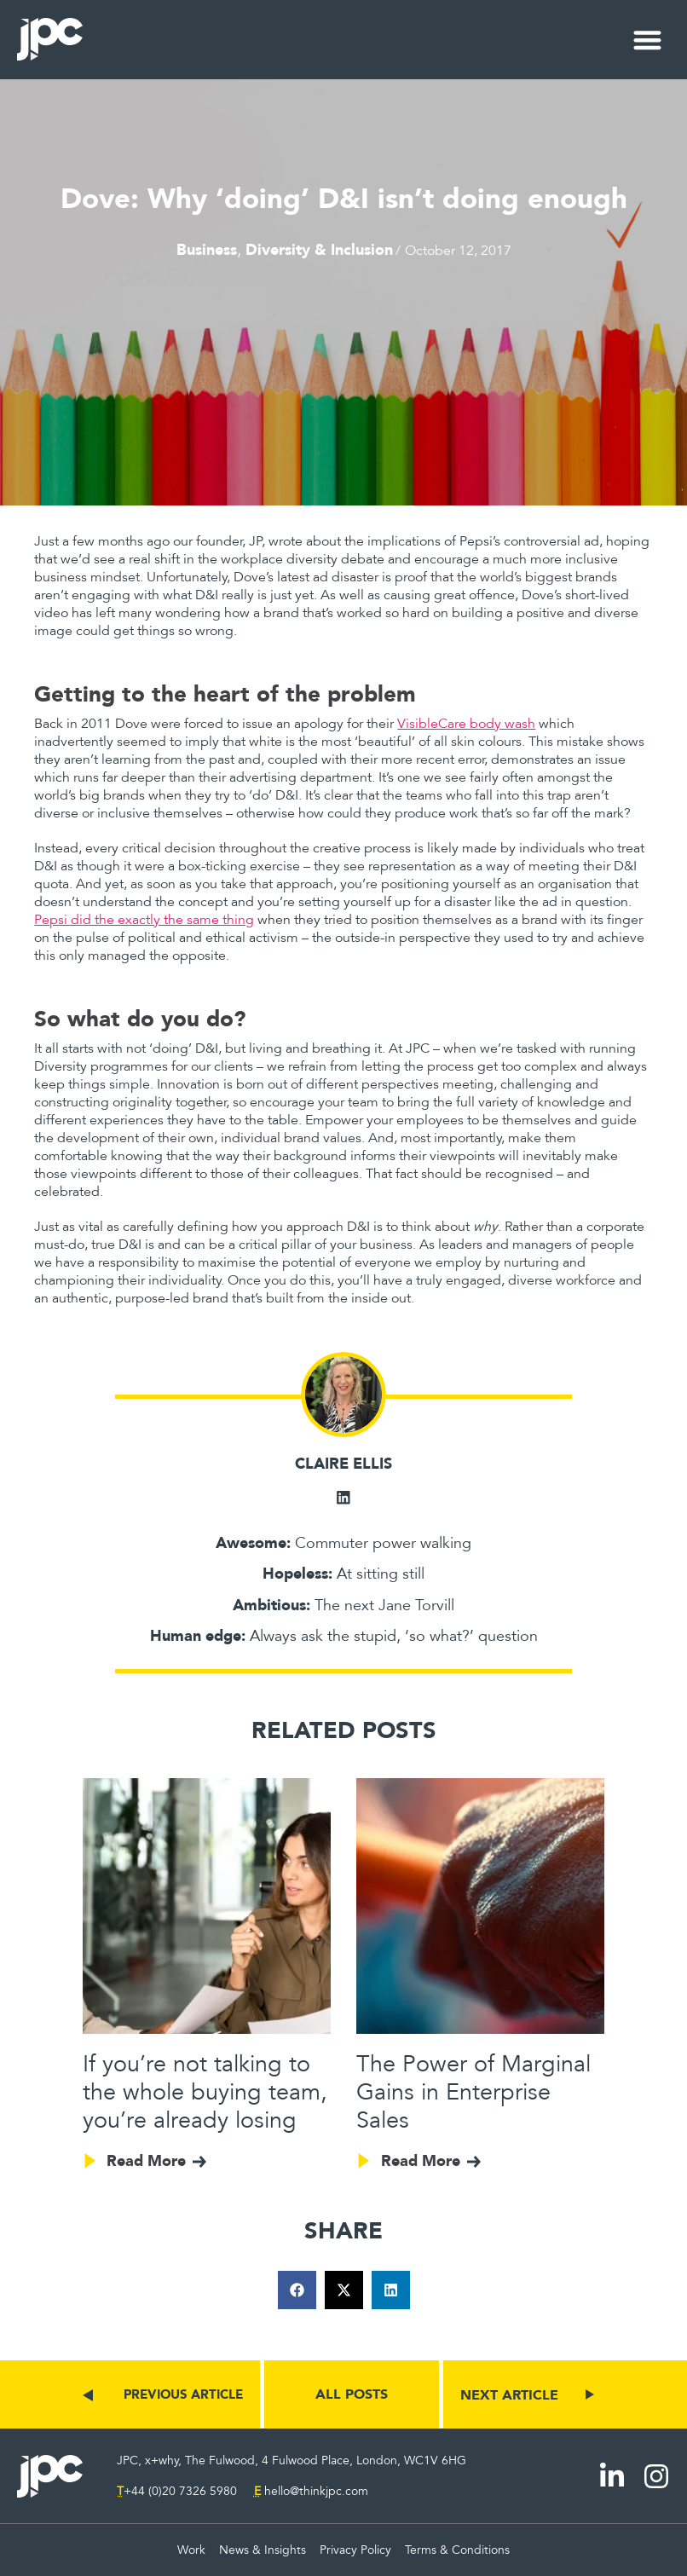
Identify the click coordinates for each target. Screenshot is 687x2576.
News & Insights (262, 2550)
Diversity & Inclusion (319, 249)
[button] (648, 39)
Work (191, 2550)
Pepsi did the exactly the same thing (144, 919)
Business (206, 249)
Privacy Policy (355, 2550)
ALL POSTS (351, 2394)
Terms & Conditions (457, 2550)
